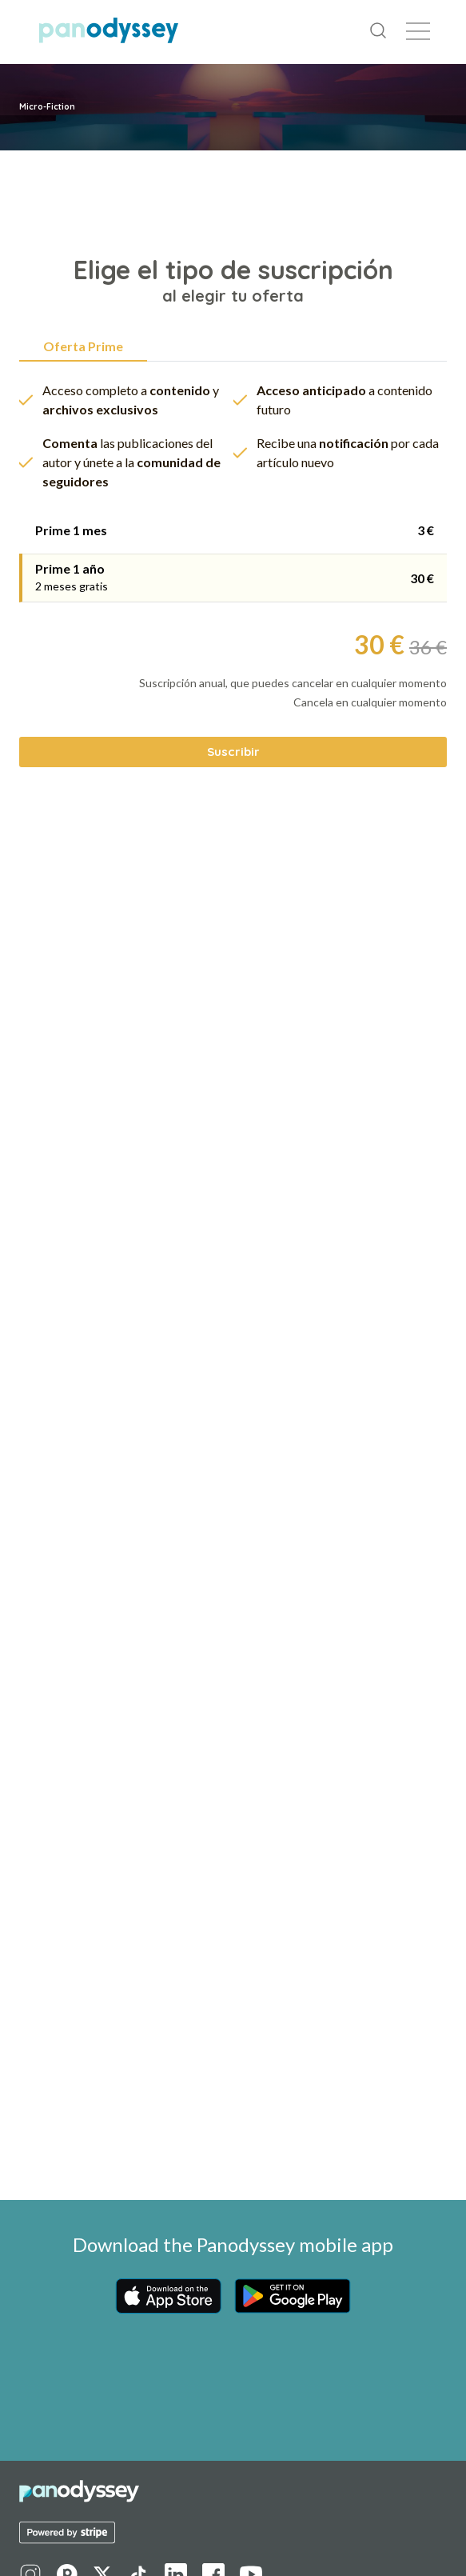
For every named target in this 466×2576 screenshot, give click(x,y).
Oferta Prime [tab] (83, 346)
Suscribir (233, 751)
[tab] (233, 530)
